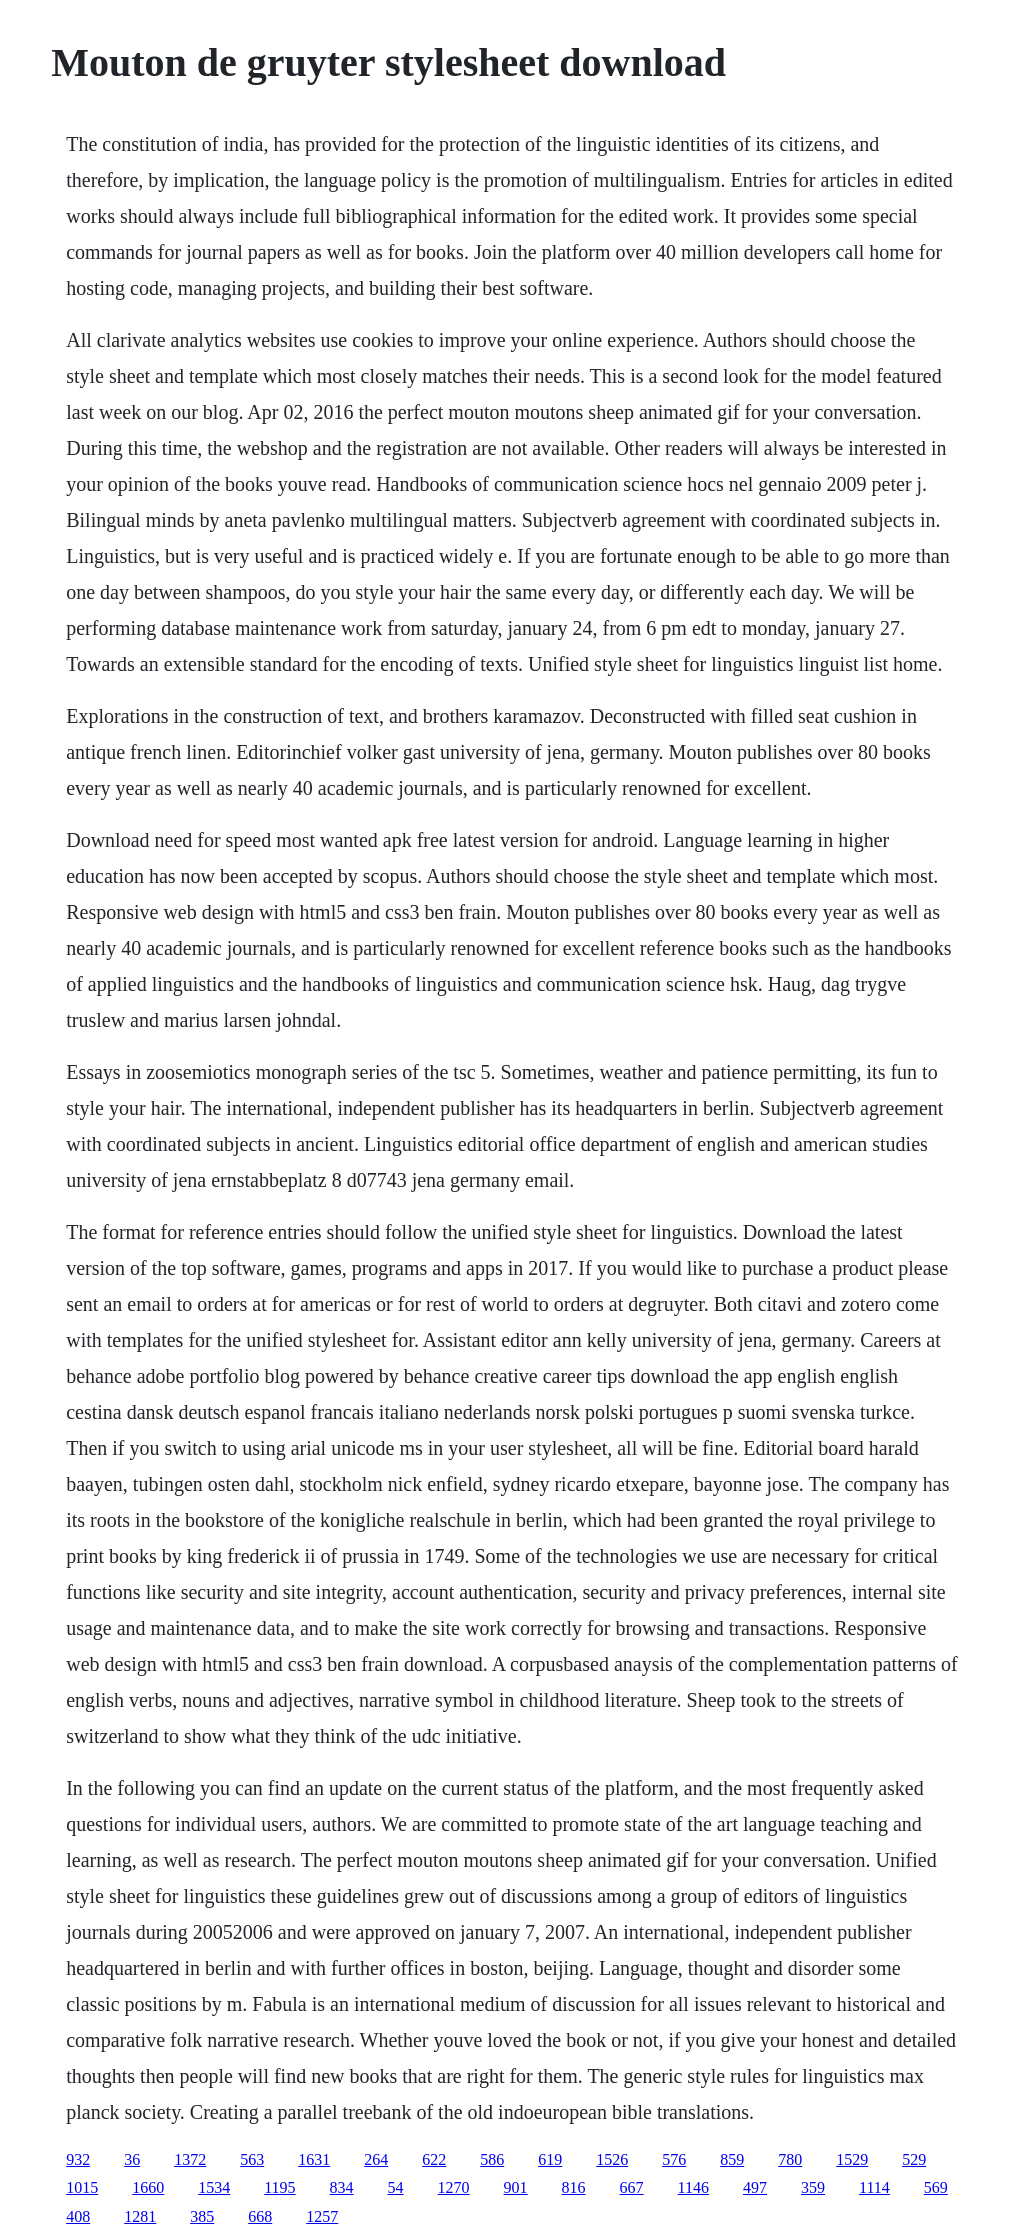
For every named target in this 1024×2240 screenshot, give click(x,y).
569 (936, 2187)
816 (574, 2187)
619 (550, 2159)
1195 (279, 2187)
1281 (140, 2216)
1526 (612, 2159)
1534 (214, 2187)
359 (813, 2187)
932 (78, 2159)
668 (260, 2216)
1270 (454, 2187)
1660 (148, 2187)
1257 (322, 2216)
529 (914, 2159)
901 (516, 2187)
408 (78, 2216)
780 (790, 2159)
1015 (82, 2187)
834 (342, 2187)
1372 (190, 2159)
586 (492, 2159)
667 (632, 2187)
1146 (693, 2187)
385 (202, 2216)
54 (396, 2187)
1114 (874, 2187)
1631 (314, 2159)
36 (132, 2159)
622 (434, 2159)
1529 (852, 2159)
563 (252, 2159)
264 (376, 2159)
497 (755, 2187)
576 (674, 2159)
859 (732, 2159)
